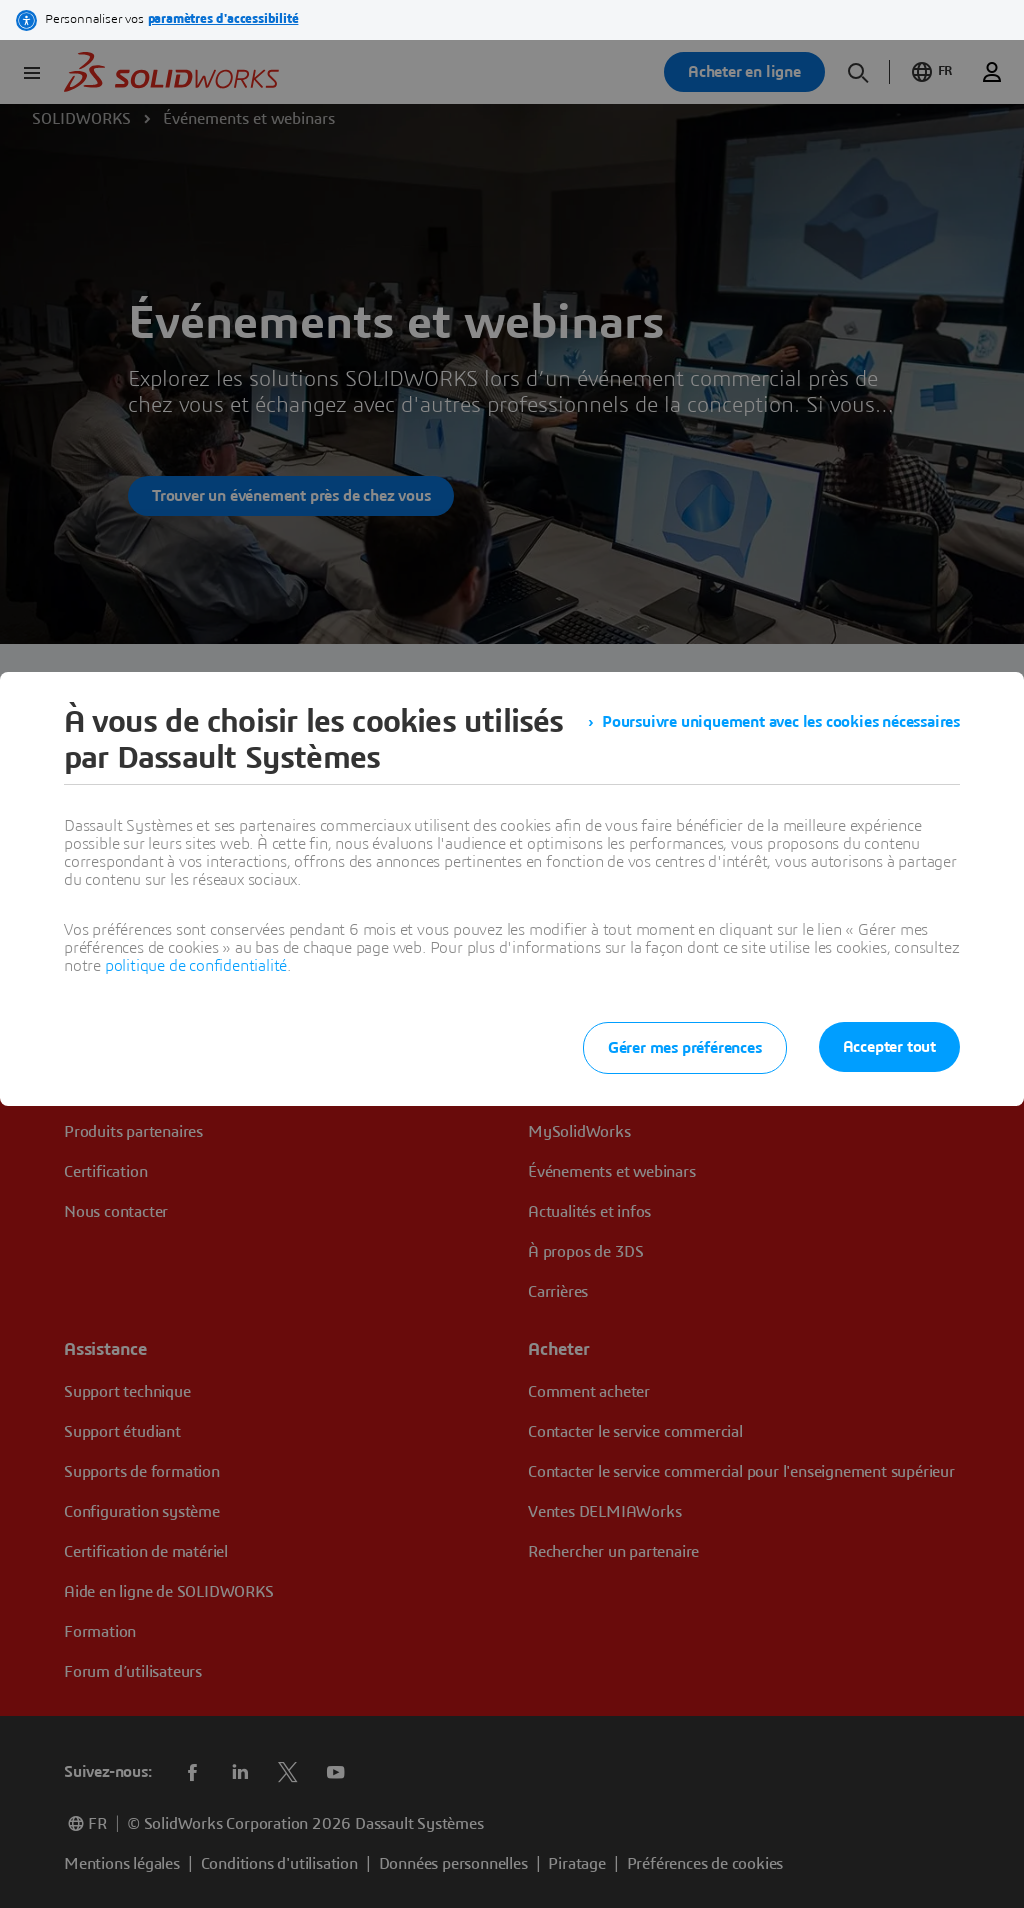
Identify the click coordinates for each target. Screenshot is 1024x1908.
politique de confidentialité (196, 966)
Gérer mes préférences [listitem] (685, 1048)
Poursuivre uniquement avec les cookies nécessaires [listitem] (781, 722)
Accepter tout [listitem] (889, 1047)
